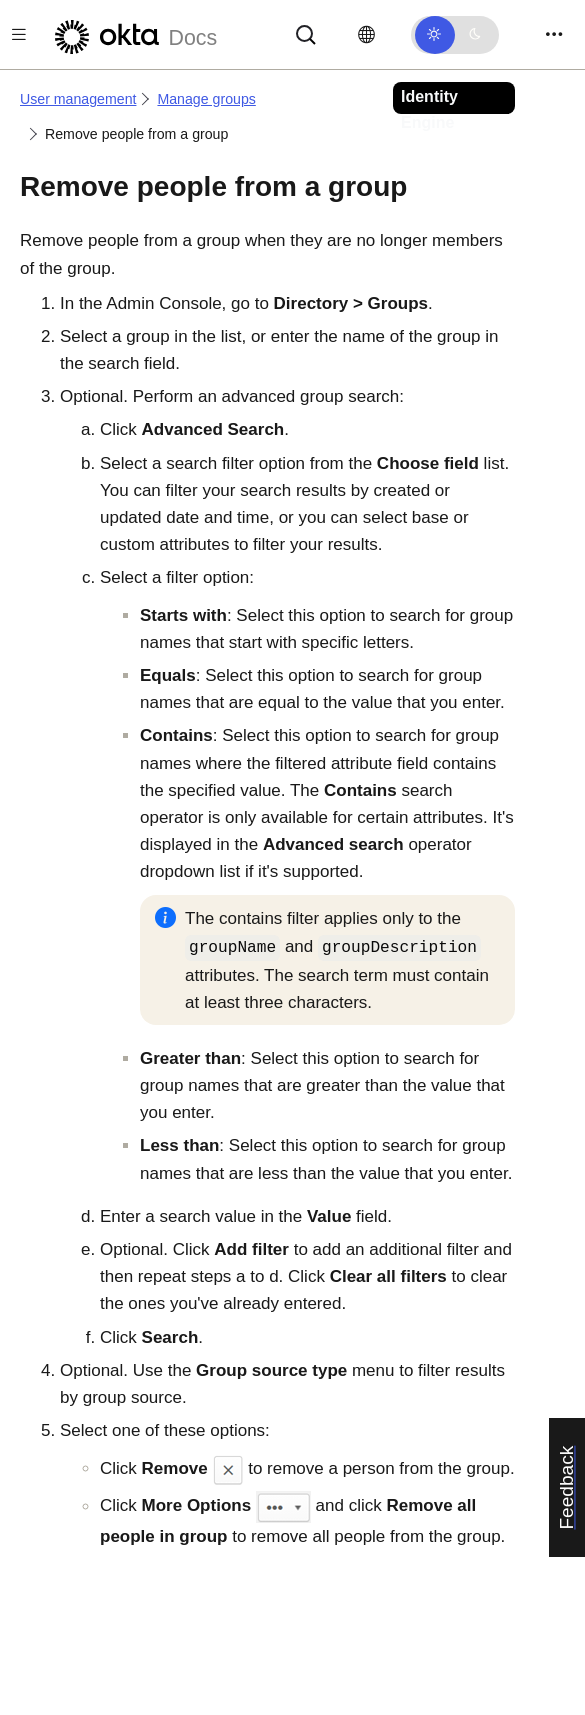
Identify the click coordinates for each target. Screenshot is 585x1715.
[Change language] (366, 35)
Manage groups (206, 99)
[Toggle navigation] (554, 34)
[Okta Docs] (133, 34)
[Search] (306, 33)
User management (78, 99)
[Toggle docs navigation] (19, 34)
